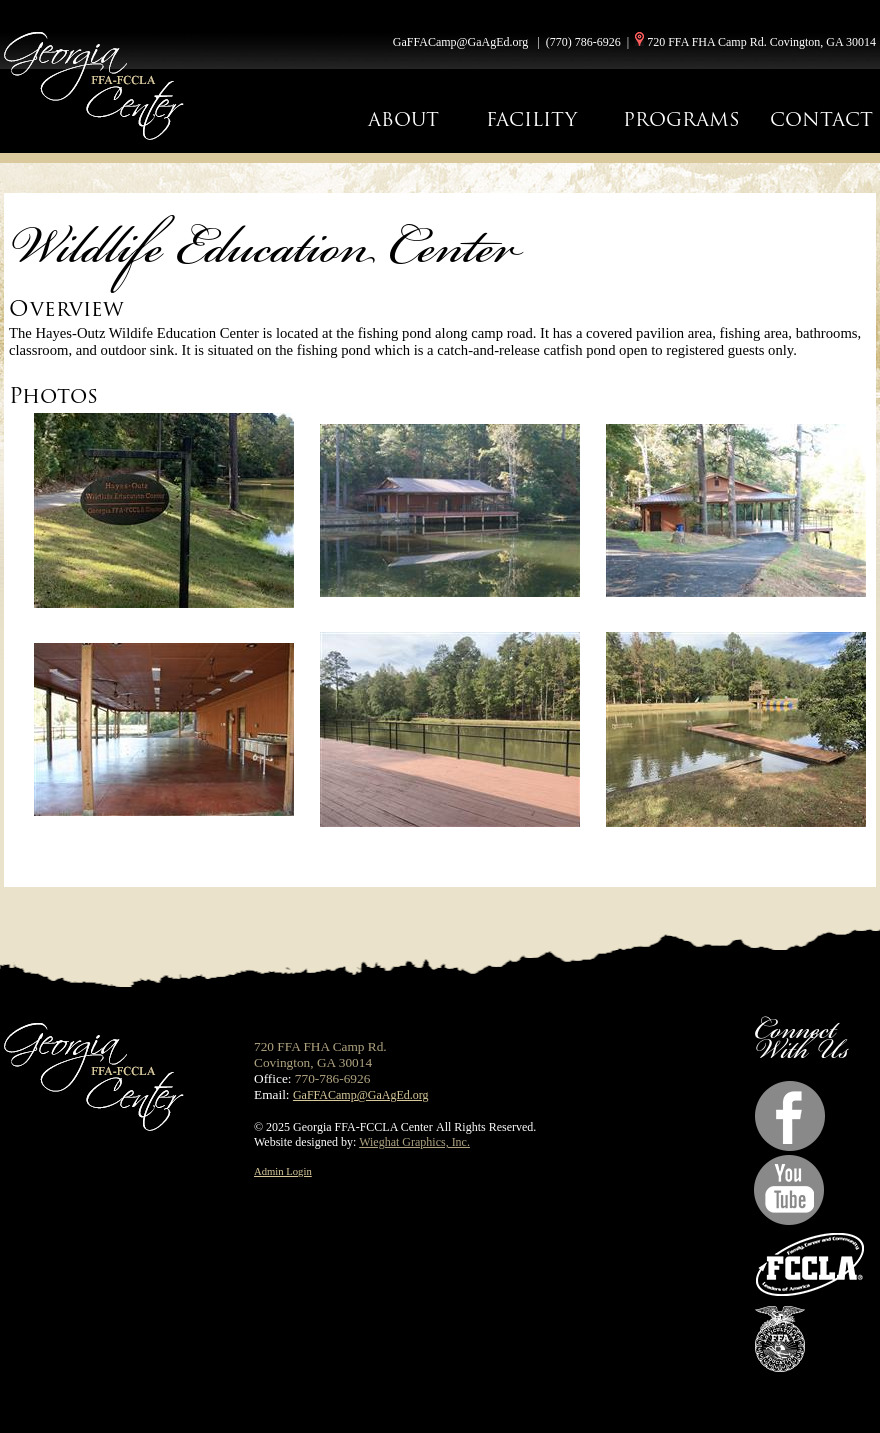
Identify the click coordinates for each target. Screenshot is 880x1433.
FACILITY (531, 119)
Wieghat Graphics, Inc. (414, 1142)
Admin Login (283, 1171)
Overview (66, 308)
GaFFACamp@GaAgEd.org (461, 42)
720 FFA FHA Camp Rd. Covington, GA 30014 (761, 42)
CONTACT (821, 119)
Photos (53, 395)
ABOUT (403, 119)
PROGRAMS (681, 119)
